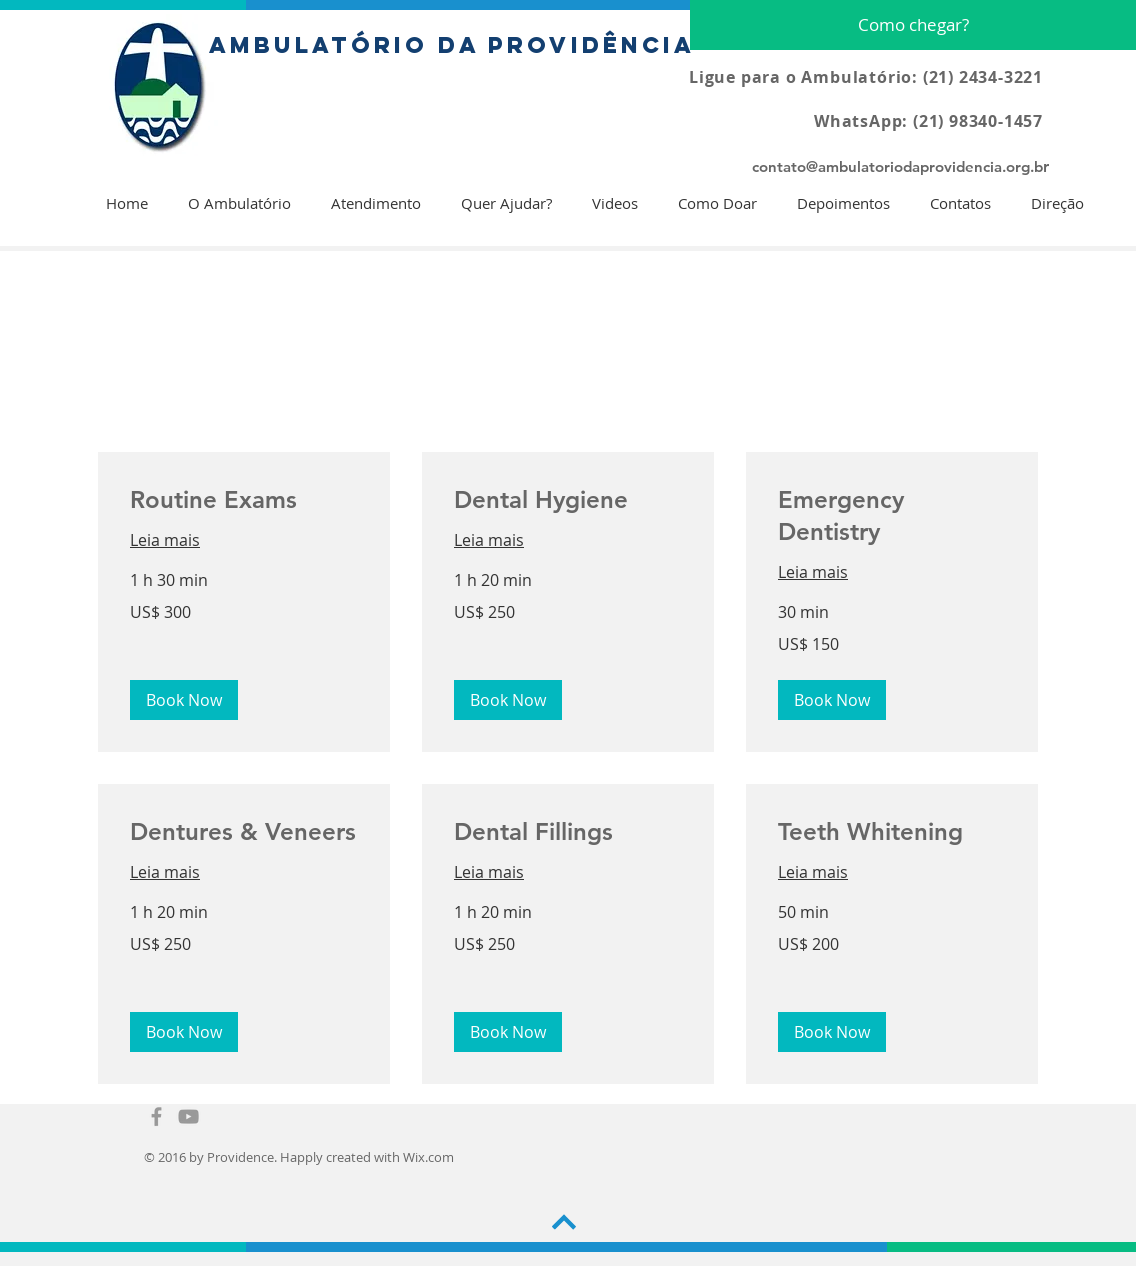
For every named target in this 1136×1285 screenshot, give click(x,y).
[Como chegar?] (913, 25)
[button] (184, 700)
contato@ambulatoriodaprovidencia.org (891, 166)
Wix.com (428, 1157)
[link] (244, 500)
